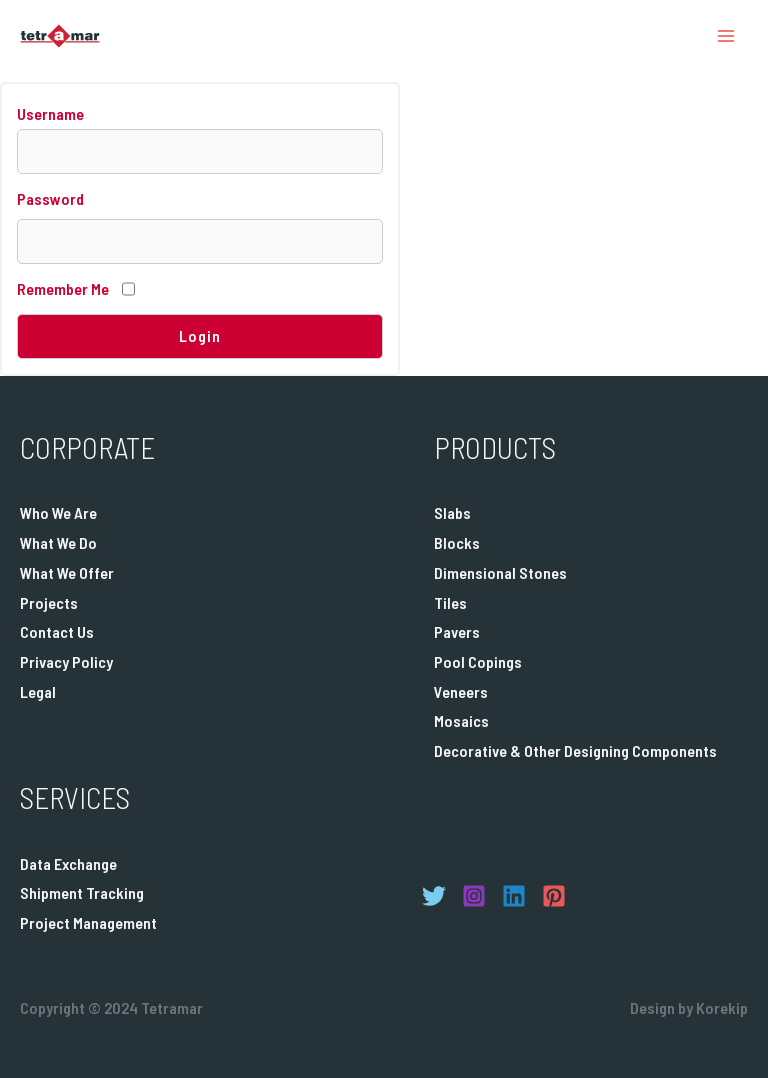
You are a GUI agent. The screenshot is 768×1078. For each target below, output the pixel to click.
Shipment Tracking (82, 892)
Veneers (461, 691)
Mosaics (461, 720)
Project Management (88, 922)
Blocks (457, 542)
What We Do (58, 542)
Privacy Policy (66, 661)
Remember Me (63, 288)
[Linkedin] (514, 896)
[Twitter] (434, 896)
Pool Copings (478, 661)
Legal (38, 691)
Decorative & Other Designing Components (575, 750)
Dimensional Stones (500, 572)
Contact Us (57, 631)
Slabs (452, 512)
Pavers (457, 631)
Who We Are (58, 512)
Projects (49, 602)
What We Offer (67, 572)
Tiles (450, 602)
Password (50, 198)
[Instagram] (474, 896)
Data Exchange (68, 863)
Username (50, 113)
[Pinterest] (554, 896)
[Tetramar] (60, 36)
